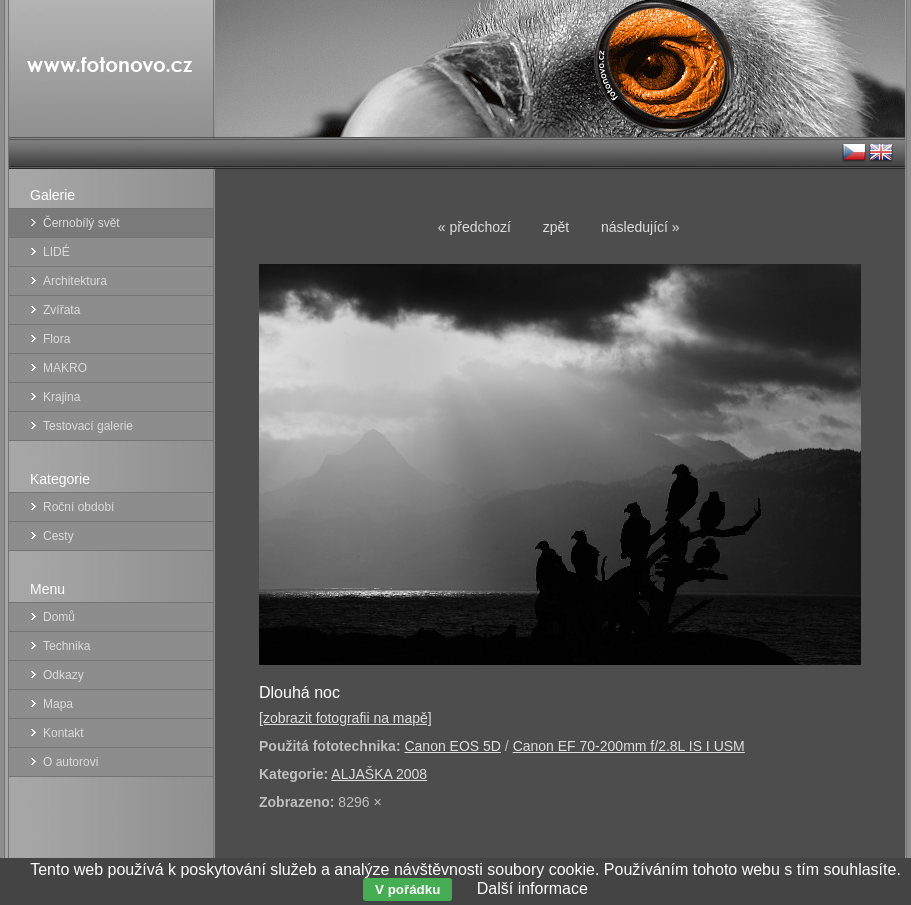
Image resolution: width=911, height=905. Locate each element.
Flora (56, 339)
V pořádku (407, 889)
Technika (66, 646)
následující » (640, 227)
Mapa (58, 704)
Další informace (532, 888)
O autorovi (70, 762)
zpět (556, 227)
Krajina (61, 397)
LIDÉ (56, 252)
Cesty (58, 536)
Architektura (75, 281)
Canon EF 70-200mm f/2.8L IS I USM (629, 746)
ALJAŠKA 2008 (379, 774)
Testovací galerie (88, 426)
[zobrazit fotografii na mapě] (345, 718)
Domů (59, 617)
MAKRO (65, 368)
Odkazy (63, 675)
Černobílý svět (81, 223)
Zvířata (61, 310)
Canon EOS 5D (452, 746)
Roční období (78, 507)
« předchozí (474, 227)
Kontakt (63, 733)
